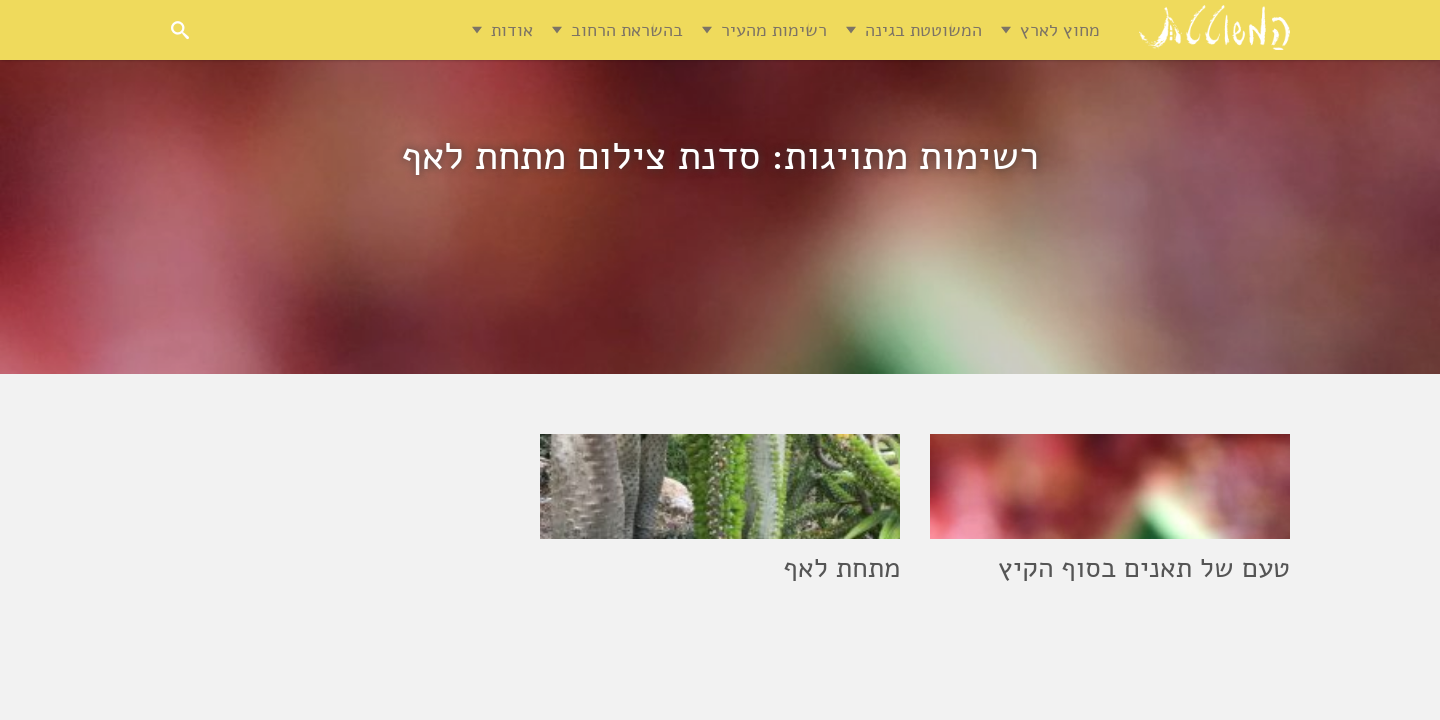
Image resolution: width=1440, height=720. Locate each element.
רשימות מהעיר (774, 30)
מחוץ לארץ (1060, 30)
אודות (512, 30)
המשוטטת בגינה (923, 30)
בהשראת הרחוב (627, 30)
